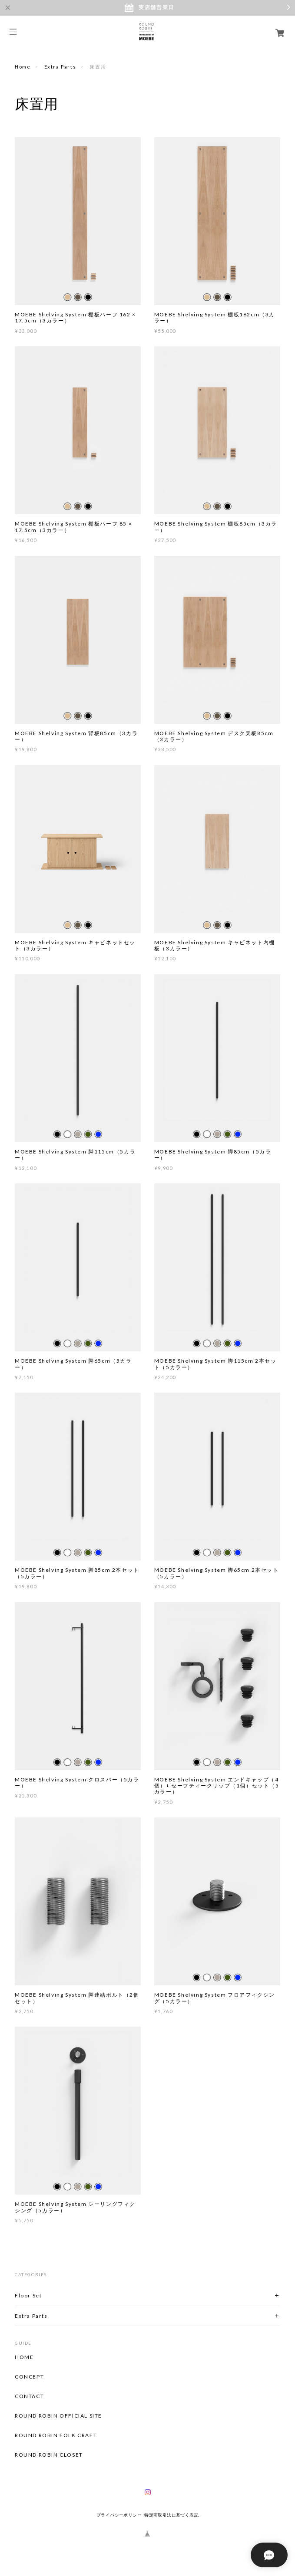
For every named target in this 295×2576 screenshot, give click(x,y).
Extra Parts (60, 66)
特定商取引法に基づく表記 (171, 2515)
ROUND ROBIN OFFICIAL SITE (58, 2416)
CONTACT (29, 2396)
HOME (24, 2357)
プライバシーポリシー (119, 2515)
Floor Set (28, 2295)
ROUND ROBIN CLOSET (49, 2455)
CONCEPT (29, 2377)
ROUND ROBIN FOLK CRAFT (56, 2435)
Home (22, 66)
